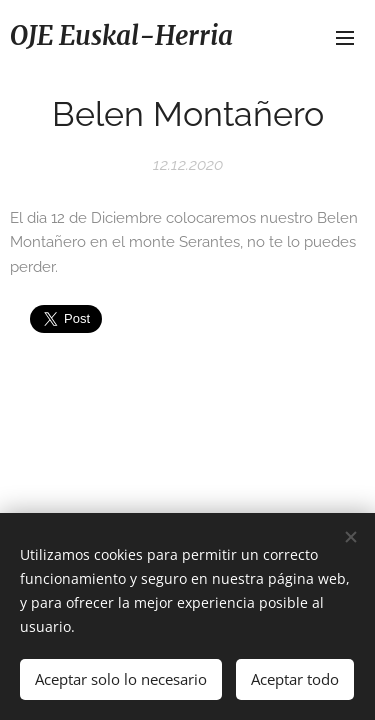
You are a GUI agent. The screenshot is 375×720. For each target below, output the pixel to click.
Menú (345, 38)
